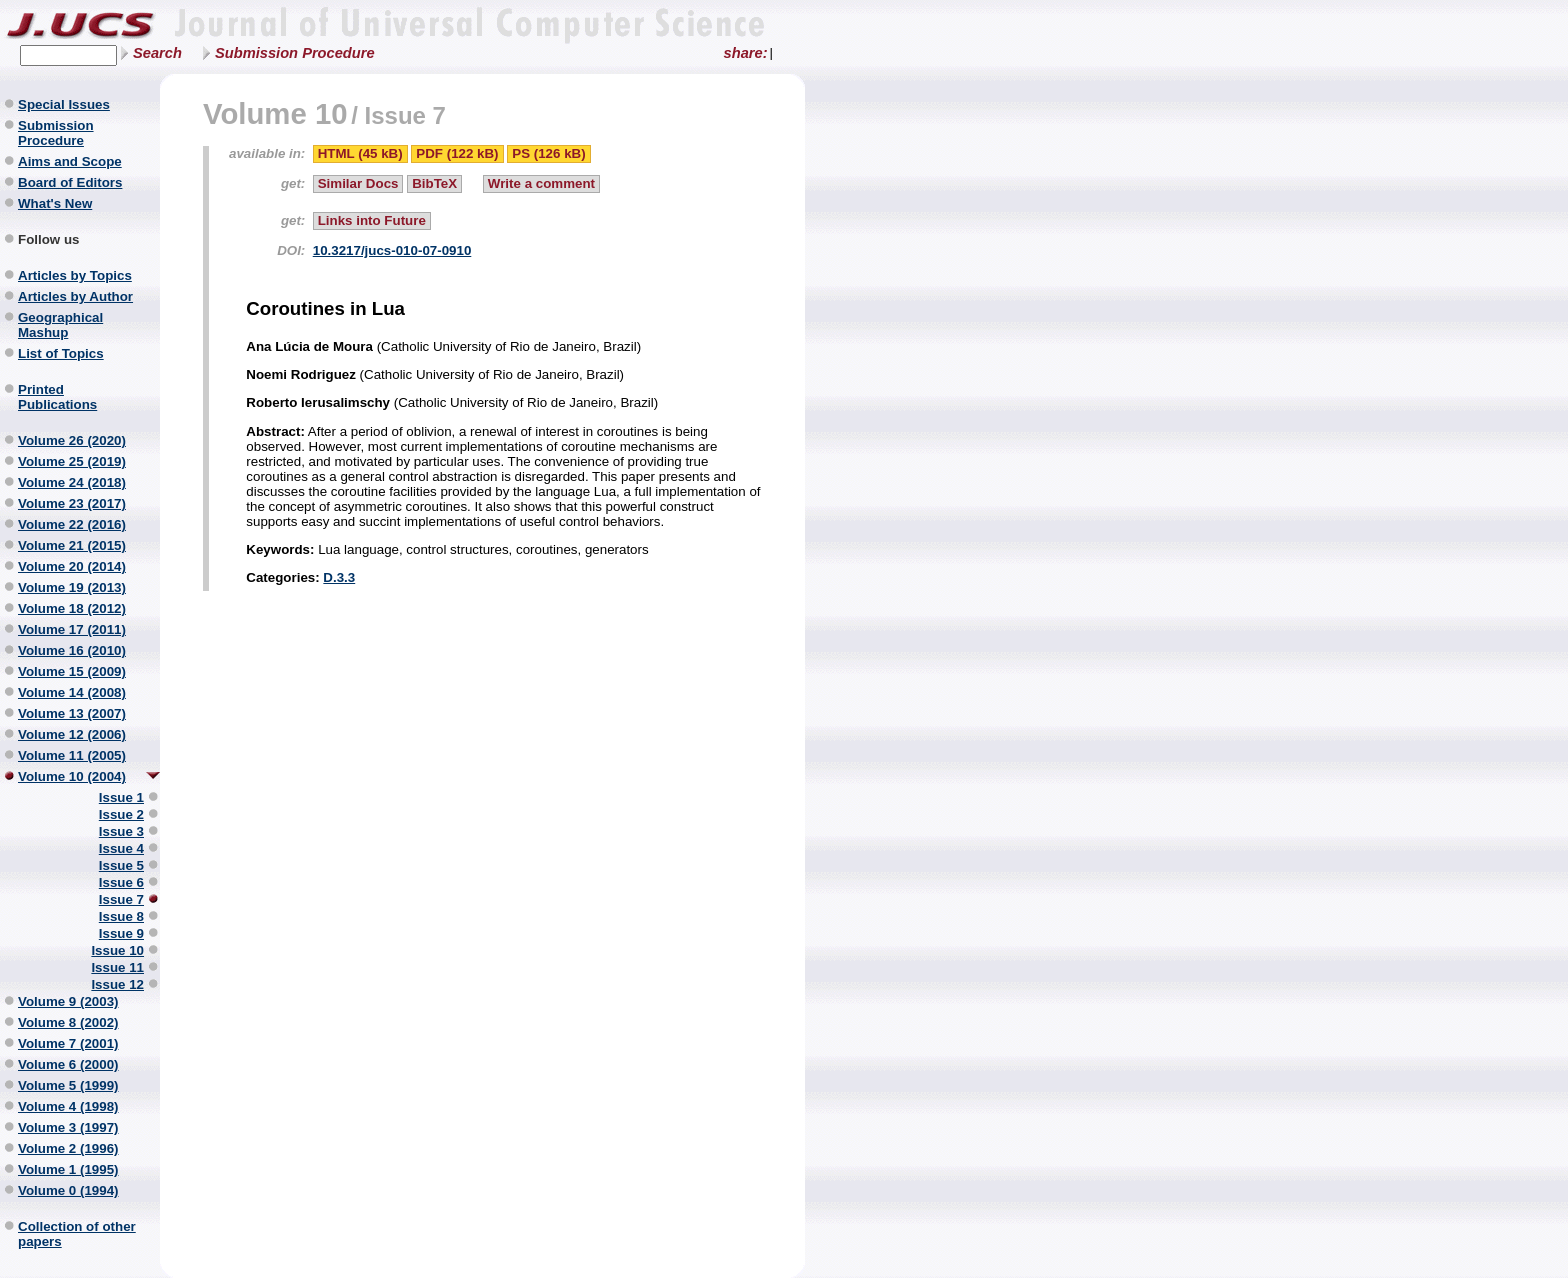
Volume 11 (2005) (72, 755)
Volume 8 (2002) (68, 1022)
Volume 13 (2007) (72, 713)
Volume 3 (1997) (68, 1127)
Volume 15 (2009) (72, 671)
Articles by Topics (75, 275)
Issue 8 (121, 916)
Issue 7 (121, 899)
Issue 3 (121, 831)
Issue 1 (121, 797)
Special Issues (64, 104)
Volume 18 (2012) (72, 608)
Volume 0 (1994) (68, 1190)
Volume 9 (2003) (68, 1001)
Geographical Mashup (60, 325)
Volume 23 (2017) (72, 503)
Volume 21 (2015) (72, 545)
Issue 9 (121, 933)
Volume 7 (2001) (68, 1043)
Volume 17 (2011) (72, 629)
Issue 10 (117, 950)
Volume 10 (275, 113)
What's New (55, 203)
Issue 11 (117, 967)
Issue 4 (121, 848)
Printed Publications (57, 397)
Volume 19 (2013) (72, 587)
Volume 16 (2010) (72, 650)
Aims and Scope (70, 161)
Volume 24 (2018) (72, 482)
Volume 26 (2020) (72, 440)
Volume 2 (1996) (68, 1148)
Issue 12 (117, 984)
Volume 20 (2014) (72, 566)
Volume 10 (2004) (72, 776)
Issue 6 (121, 882)
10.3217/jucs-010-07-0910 (392, 250)
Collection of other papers (77, 1234)
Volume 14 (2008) (72, 692)
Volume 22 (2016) (72, 524)
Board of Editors (70, 182)
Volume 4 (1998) (68, 1106)
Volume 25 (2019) (72, 461)
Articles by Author (75, 296)
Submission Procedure (295, 53)
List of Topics (61, 353)
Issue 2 (121, 814)
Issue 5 (121, 865)
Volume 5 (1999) (68, 1085)
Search (157, 53)
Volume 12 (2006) (72, 734)
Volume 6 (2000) (68, 1064)
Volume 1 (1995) (68, 1169)
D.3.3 (339, 577)
